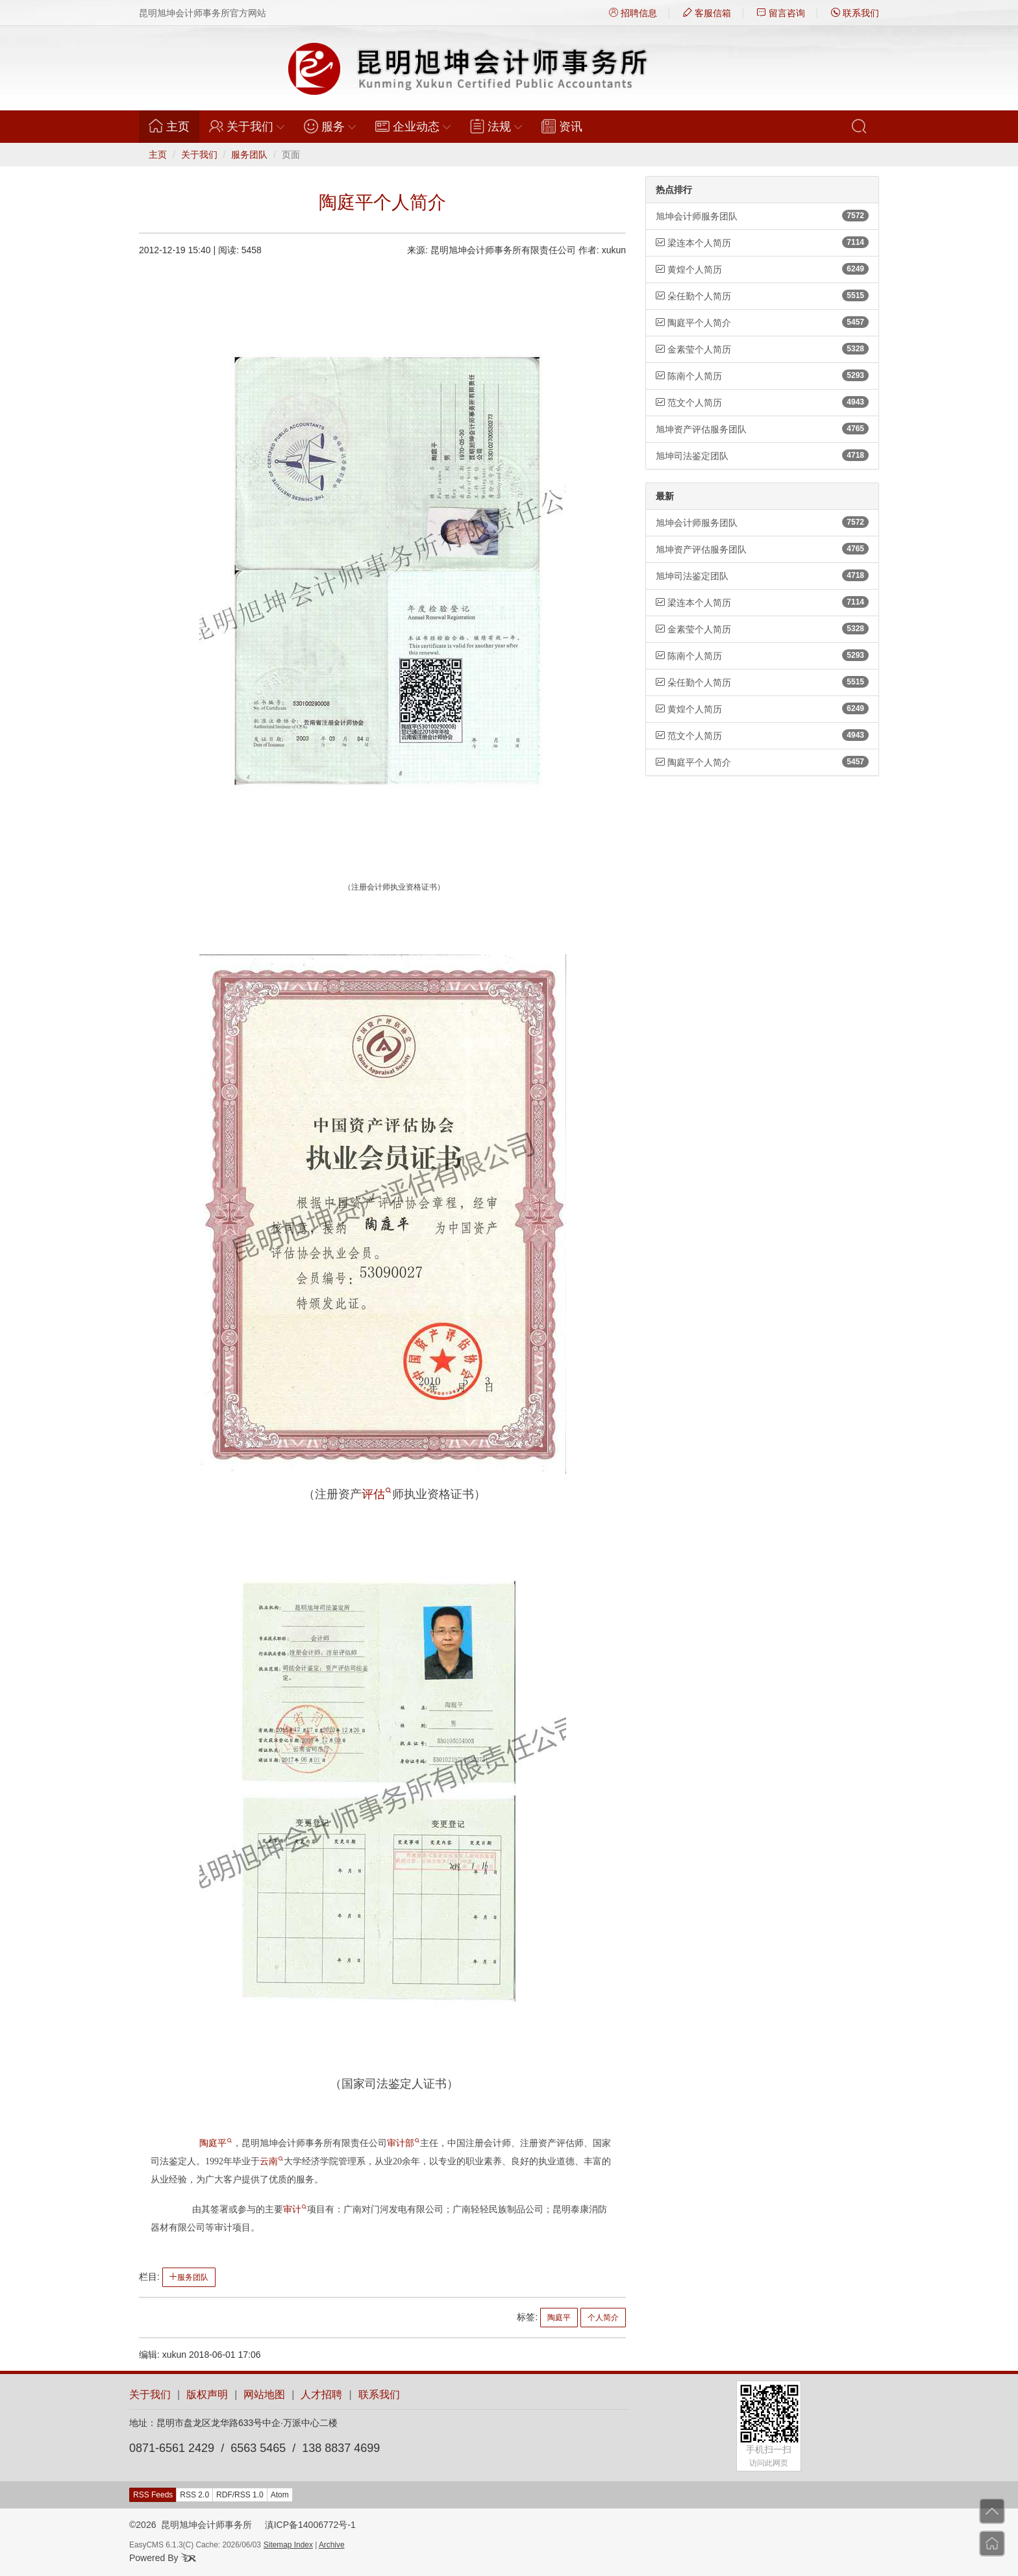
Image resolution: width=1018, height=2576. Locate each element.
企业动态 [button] (413, 126)
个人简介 (603, 2317)
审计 (294, 2209)
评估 (376, 1494)
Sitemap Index (288, 2544)
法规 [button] (496, 126)
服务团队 (249, 154)
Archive (332, 2544)
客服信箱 (707, 13)
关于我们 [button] (246, 126)
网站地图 (264, 2394)
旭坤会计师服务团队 (762, 215)
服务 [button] (330, 126)
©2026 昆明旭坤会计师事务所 (190, 2525)
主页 (174, 126)
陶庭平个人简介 (762, 322)
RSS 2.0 (194, 2494)
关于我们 (199, 154)
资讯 (561, 126)
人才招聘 (321, 2394)
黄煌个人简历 (762, 269)
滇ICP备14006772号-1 (310, 2525)
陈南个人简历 (762, 375)
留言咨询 (781, 13)
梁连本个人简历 (762, 242)
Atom (280, 2494)
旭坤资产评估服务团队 (762, 428)
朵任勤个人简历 (762, 295)
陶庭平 (215, 2143)
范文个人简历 (762, 402)
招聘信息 (633, 13)
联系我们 (855, 13)
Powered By (162, 2558)
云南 (271, 2161)
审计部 (403, 2143)
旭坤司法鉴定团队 (762, 455)
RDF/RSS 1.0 (240, 2494)
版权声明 (207, 2394)
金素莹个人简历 (762, 349)
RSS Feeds (153, 2494)
